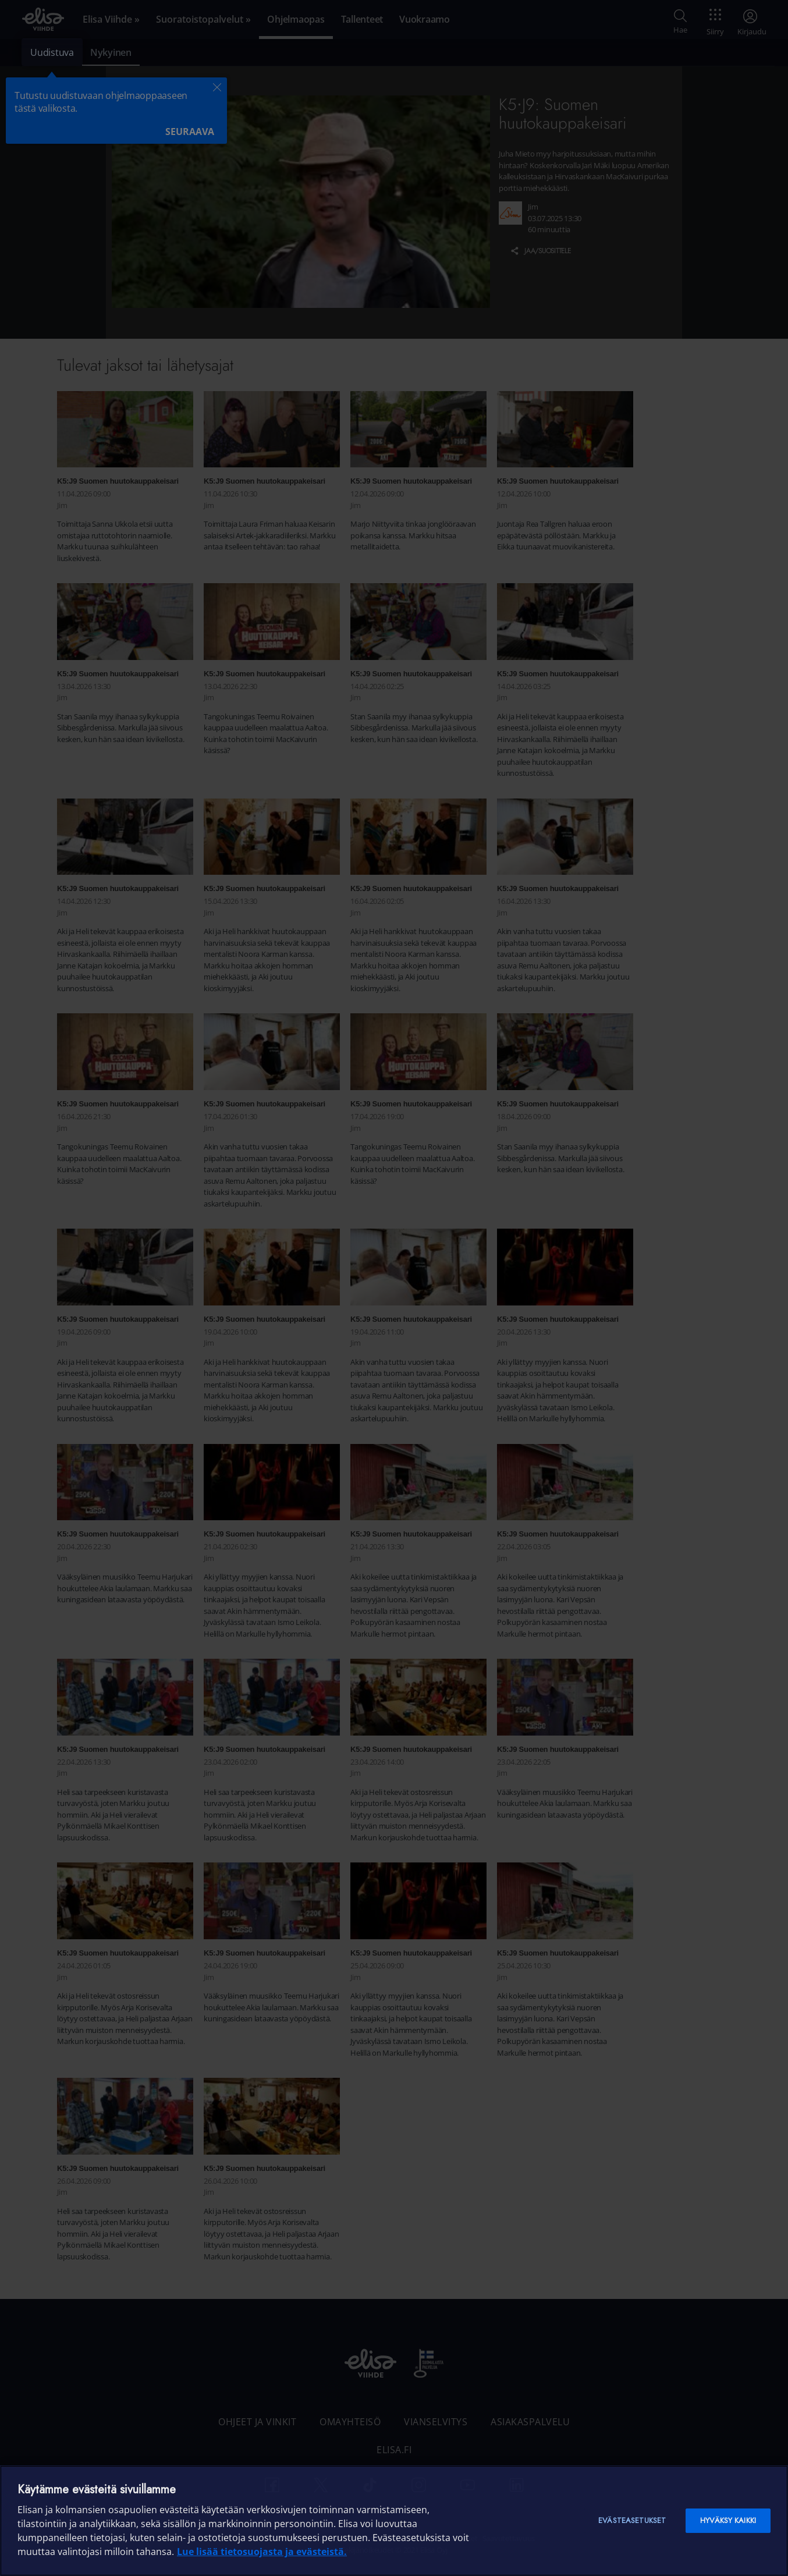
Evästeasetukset (632, 2520)
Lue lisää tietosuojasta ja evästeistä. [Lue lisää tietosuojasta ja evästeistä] (262, 2551)
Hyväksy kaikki (728, 2520)
